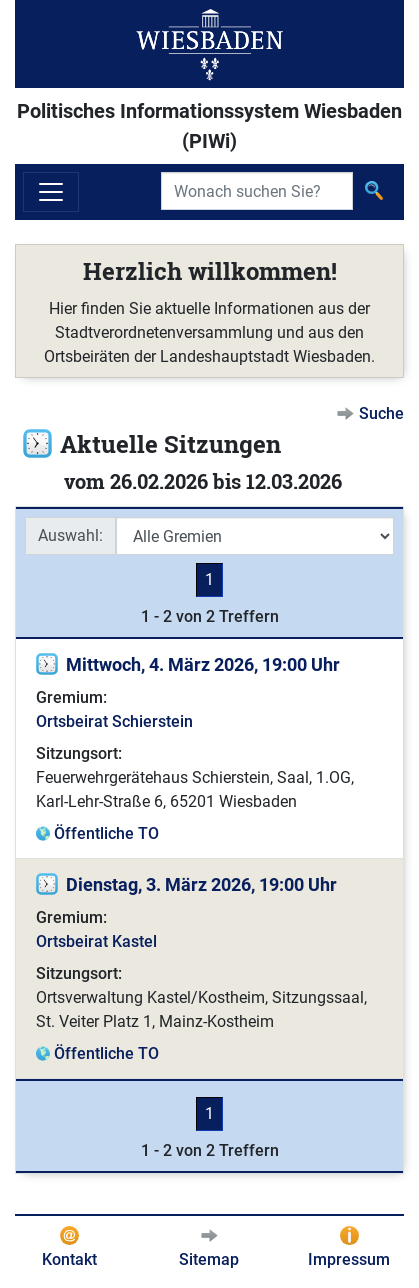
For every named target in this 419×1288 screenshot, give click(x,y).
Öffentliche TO (106, 833)
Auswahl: (70, 535)
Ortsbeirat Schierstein (114, 721)
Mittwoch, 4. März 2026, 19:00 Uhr (203, 664)
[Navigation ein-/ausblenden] (51, 192)
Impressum (349, 1259)
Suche (381, 413)
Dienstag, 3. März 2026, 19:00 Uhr (201, 884)
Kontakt (69, 1259)
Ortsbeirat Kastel (96, 941)
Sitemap (209, 1259)
